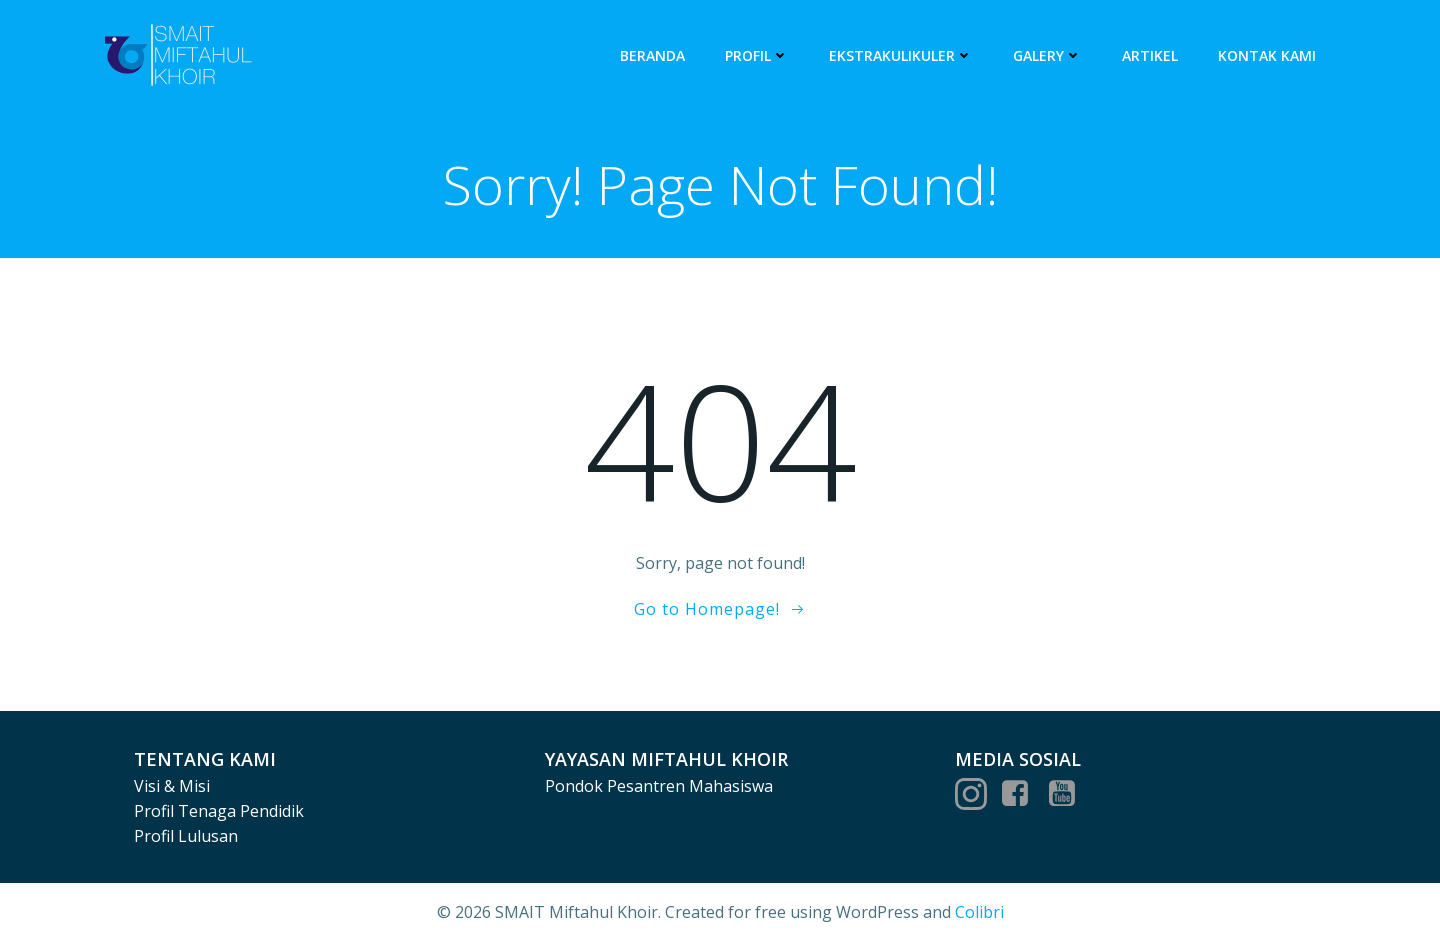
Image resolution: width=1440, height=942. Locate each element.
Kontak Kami (1267, 55)
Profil (757, 55)
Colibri (979, 912)
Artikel (1150, 55)
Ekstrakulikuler (901, 55)
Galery (1047, 55)
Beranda (652, 55)
